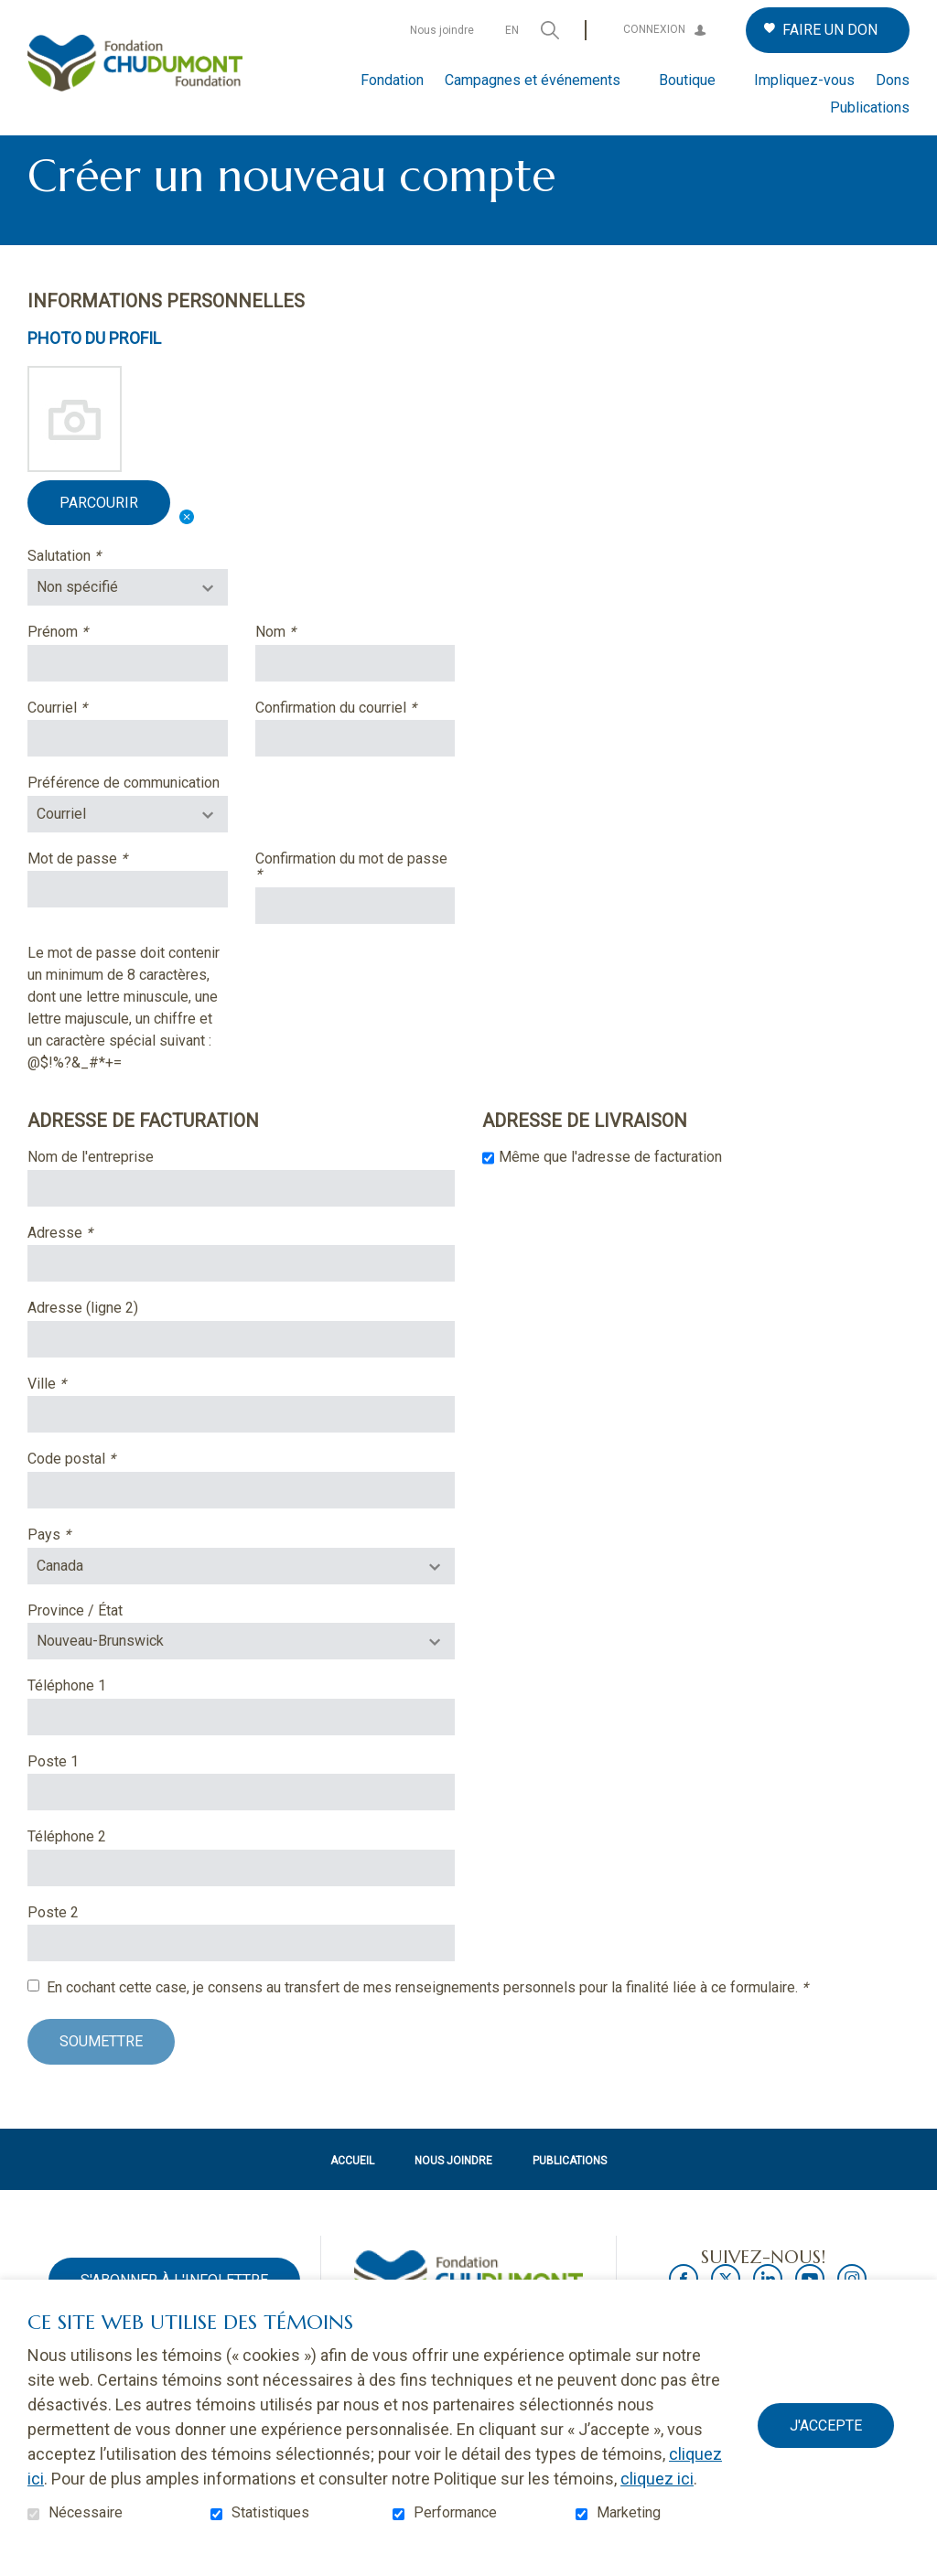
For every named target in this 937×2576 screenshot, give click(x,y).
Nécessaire (85, 2513)
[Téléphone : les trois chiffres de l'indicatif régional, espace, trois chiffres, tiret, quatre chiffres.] (241, 1746)
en (512, 30)
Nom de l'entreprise (90, 1186)
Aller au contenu (14, 14)
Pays (77, 1564)
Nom (303, 661)
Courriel (85, 737)
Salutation (92, 586)
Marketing (629, 2513)
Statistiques (270, 2513)
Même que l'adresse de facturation (610, 1186)
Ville (75, 1413)
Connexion (654, 29)
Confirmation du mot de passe (351, 896)
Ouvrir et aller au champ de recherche (549, 30)
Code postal (99, 1489)
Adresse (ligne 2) (82, 1338)
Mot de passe (105, 888)
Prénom (86, 661)
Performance (455, 2513)
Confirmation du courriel (355, 737)
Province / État (75, 1640)
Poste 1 (53, 1791)
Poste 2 (53, 1942)
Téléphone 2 (66, 1867)
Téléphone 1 (66, 1716)
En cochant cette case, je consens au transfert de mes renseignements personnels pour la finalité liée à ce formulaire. (428, 2018)
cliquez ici (657, 2478)
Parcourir (98, 532)
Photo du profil (94, 369)
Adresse (88, 1262)
